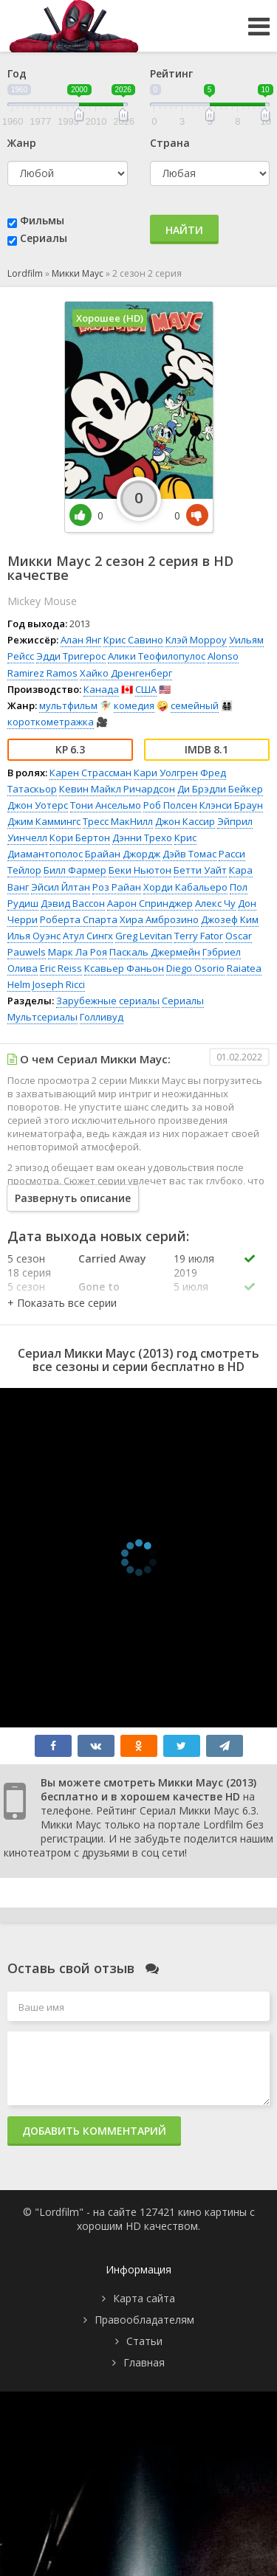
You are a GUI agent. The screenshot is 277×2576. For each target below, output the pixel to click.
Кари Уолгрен (166, 772)
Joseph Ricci (59, 984)
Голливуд (101, 1016)
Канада (101, 689)
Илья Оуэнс (34, 935)
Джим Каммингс (44, 821)
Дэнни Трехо (142, 837)
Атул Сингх (88, 935)
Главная (144, 2362)
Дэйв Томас (189, 853)
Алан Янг (81, 639)
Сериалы (43, 238)
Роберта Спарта (78, 919)
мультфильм (68, 705)
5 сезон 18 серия (29, 1265)
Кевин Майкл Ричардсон (117, 788)
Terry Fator (198, 935)
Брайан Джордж (122, 853)
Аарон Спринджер (150, 903)
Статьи (144, 2341)
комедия (134, 705)
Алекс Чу (215, 903)
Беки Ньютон (140, 870)
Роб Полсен (170, 805)
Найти (184, 230)
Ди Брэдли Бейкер (220, 788)
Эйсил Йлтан (60, 887)
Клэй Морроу (196, 639)
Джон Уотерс (37, 805)
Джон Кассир (185, 821)
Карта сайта (144, 2298)
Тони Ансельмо (105, 805)
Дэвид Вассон (73, 903)
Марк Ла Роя (77, 952)
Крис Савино (133, 639)
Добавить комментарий (94, 2131)
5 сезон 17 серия (29, 1294)
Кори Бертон (79, 837)
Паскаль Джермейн (154, 952)
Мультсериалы (42, 1016)
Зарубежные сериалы (108, 1000)
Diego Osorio (195, 968)
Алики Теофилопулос (156, 656)
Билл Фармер (75, 870)
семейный (195, 705)
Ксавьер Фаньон (124, 968)
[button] (62, 1303)
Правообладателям (144, 2320)
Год (17, 73)
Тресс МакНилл (118, 821)
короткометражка (50, 721)
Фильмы (42, 220)
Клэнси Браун (231, 805)
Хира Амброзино (159, 919)
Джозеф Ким (230, 919)
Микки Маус (77, 273)
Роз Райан (116, 887)
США (146, 689)
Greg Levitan (143, 935)
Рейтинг (171, 73)
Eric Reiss (61, 968)
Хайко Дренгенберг (126, 673)
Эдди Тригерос (71, 656)
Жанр (21, 143)
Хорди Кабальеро (185, 887)
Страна (170, 143)
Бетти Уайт (200, 870)
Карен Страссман (90, 772)
